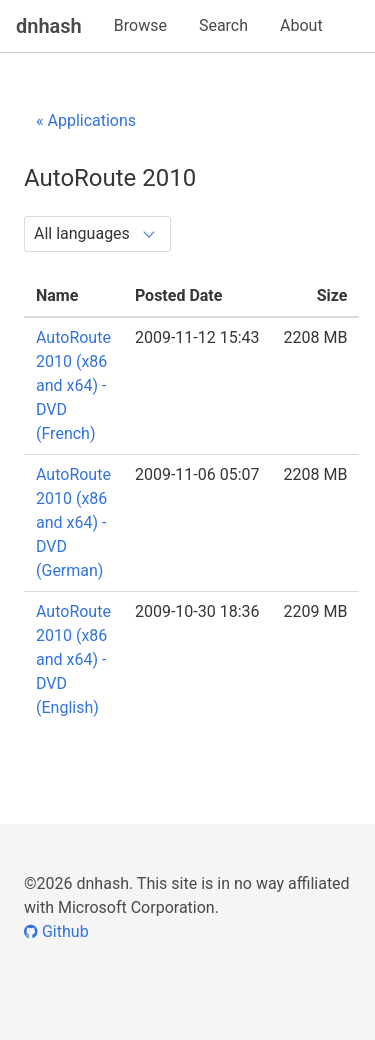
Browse (140, 25)
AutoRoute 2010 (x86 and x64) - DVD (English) (73, 659)
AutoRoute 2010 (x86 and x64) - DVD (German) (73, 522)
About (301, 25)
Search (223, 25)
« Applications (86, 120)
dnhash (49, 26)
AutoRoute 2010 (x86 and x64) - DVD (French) (73, 385)
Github (56, 931)
